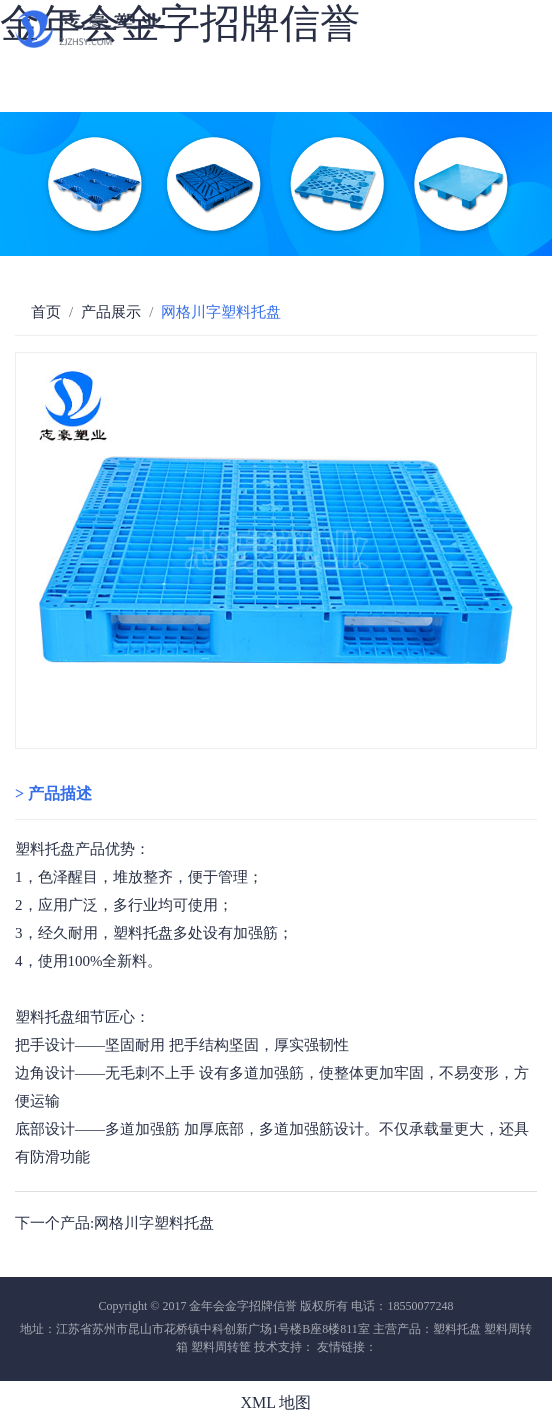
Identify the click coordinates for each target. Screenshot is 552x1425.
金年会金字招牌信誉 (180, 23)
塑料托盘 (45, 849)
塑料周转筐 (221, 1347)
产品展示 (111, 312)
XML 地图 (276, 1402)
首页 (46, 312)
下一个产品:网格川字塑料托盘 (114, 1223)
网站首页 (38, 65)
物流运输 (372, 65)
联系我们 (118, 101)
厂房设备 (292, 65)
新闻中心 (38, 101)
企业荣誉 (452, 65)
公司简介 (118, 65)
